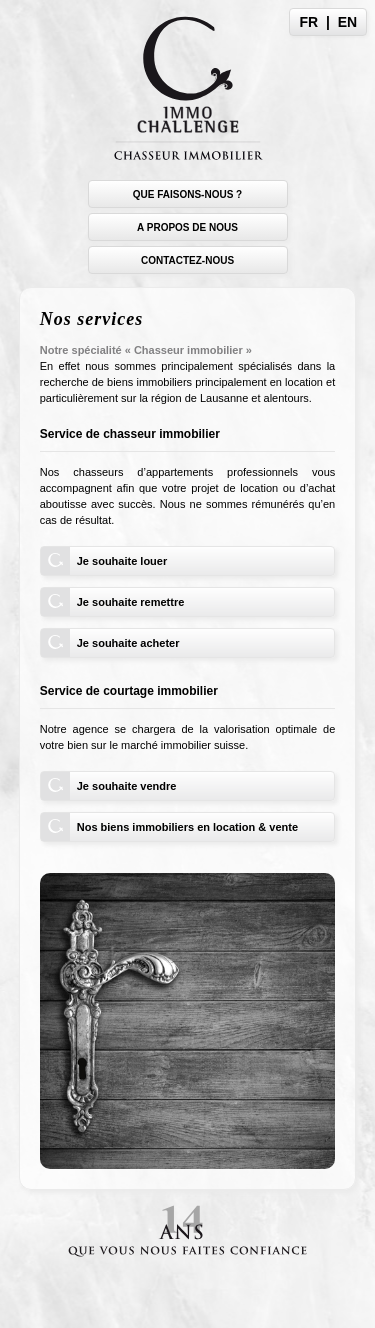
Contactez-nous (187, 260)
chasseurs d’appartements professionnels (185, 472)
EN (347, 22)
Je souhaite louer (122, 561)
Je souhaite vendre (127, 786)
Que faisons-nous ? (187, 194)
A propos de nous (187, 227)
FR (309, 22)
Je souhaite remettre (131, 602)
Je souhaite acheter (128, 643)
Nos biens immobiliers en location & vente (187, 827)
